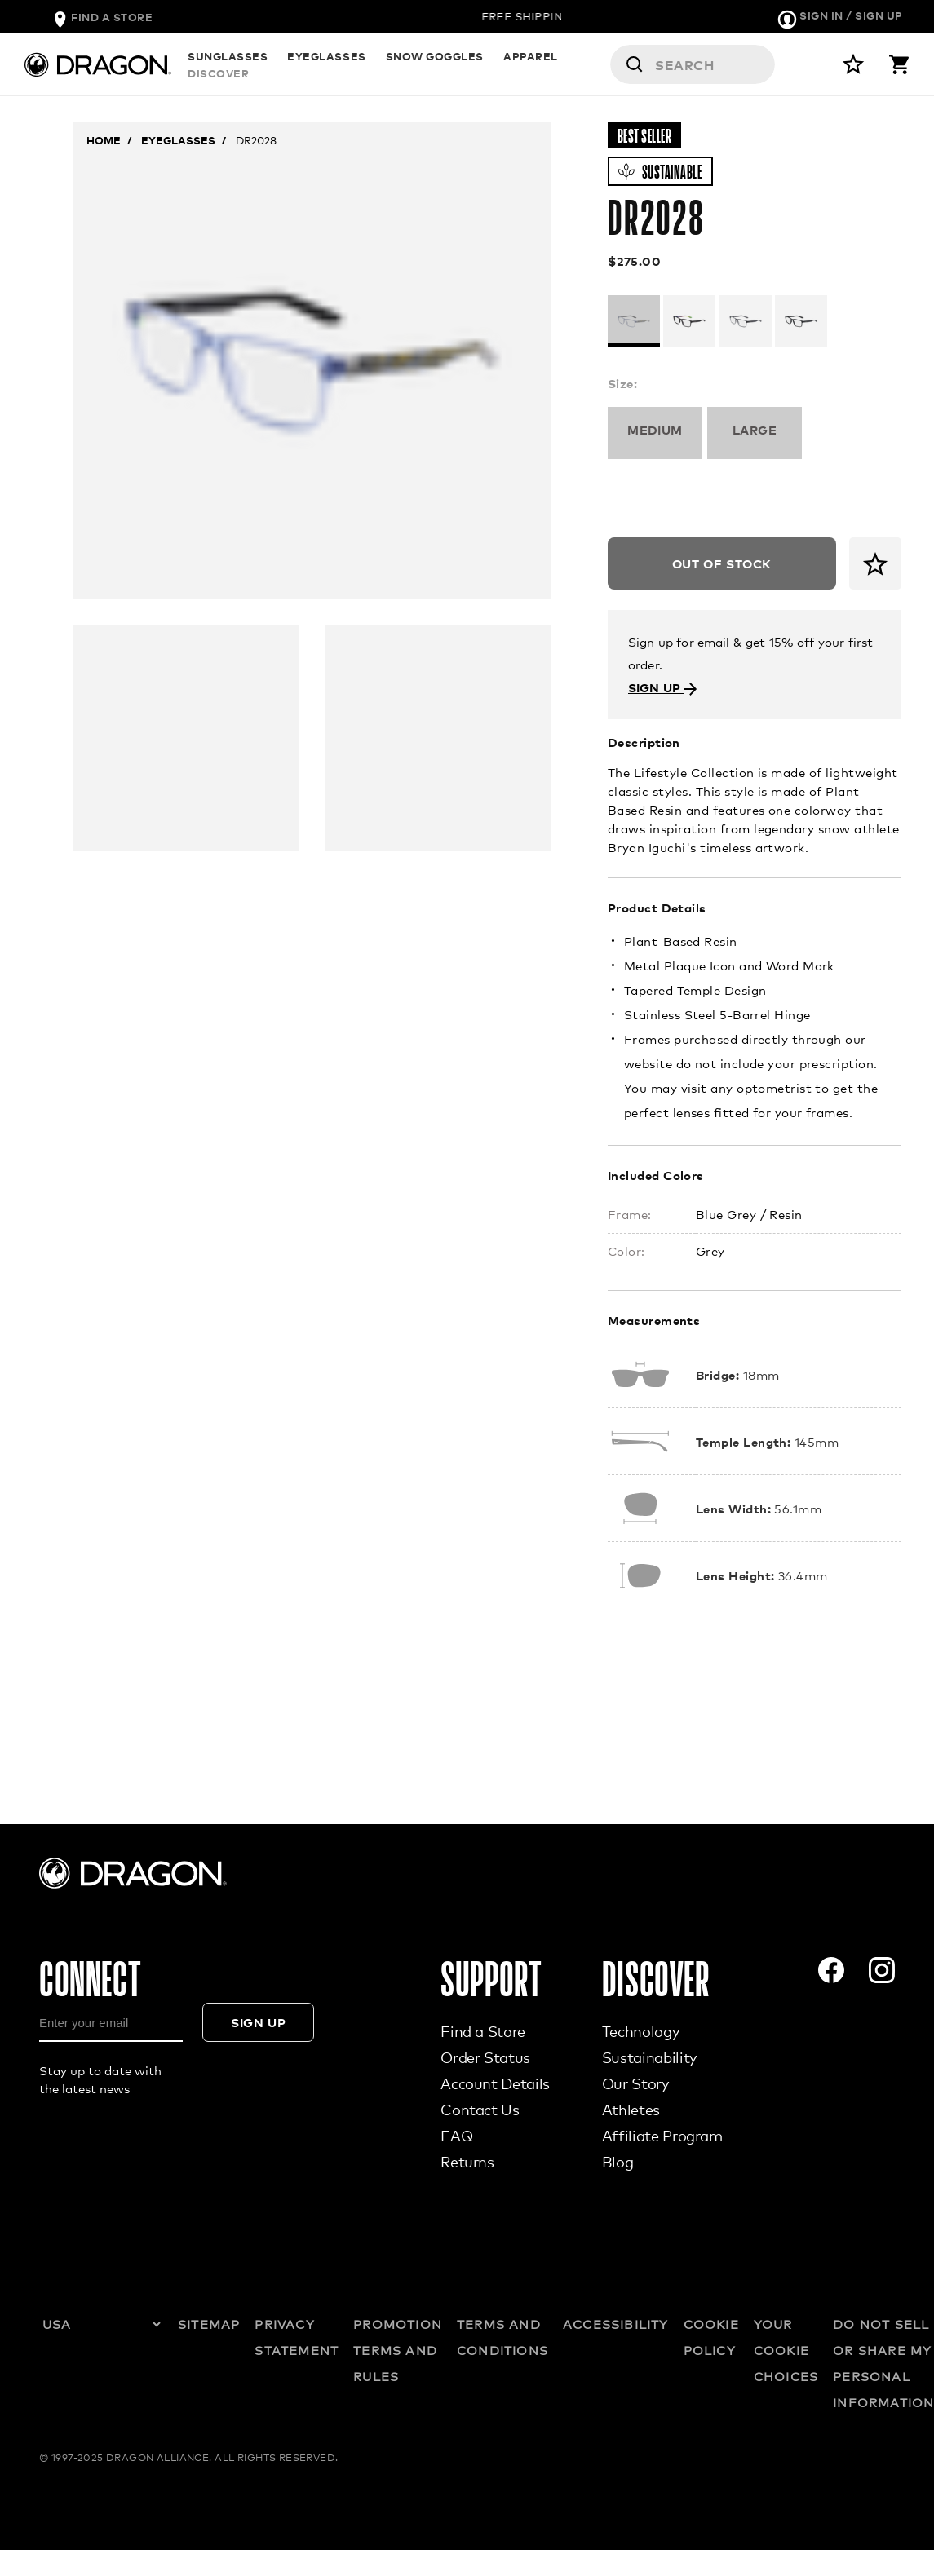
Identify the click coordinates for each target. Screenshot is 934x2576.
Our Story (635, 2083)
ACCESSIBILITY (616, 2324)
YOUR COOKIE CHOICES (786, 2350)
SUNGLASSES (228, 65)
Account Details (495, 2083)
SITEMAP (209, 2324)
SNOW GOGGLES (435, 65)
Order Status (485, 2057)
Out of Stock (722, 563)
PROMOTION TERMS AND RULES (397, 2350)
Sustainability (649, 2057)
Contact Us (479, 2110)
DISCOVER (608, 65)
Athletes (631, 2110)
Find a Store (482, 2031)
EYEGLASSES (326, 65)
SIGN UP (662, 687)
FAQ (456, 2136)
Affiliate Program (662, 2136)
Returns (467, 2162)
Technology (640, 2031)
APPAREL (530, 65)
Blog (618, 2162)
